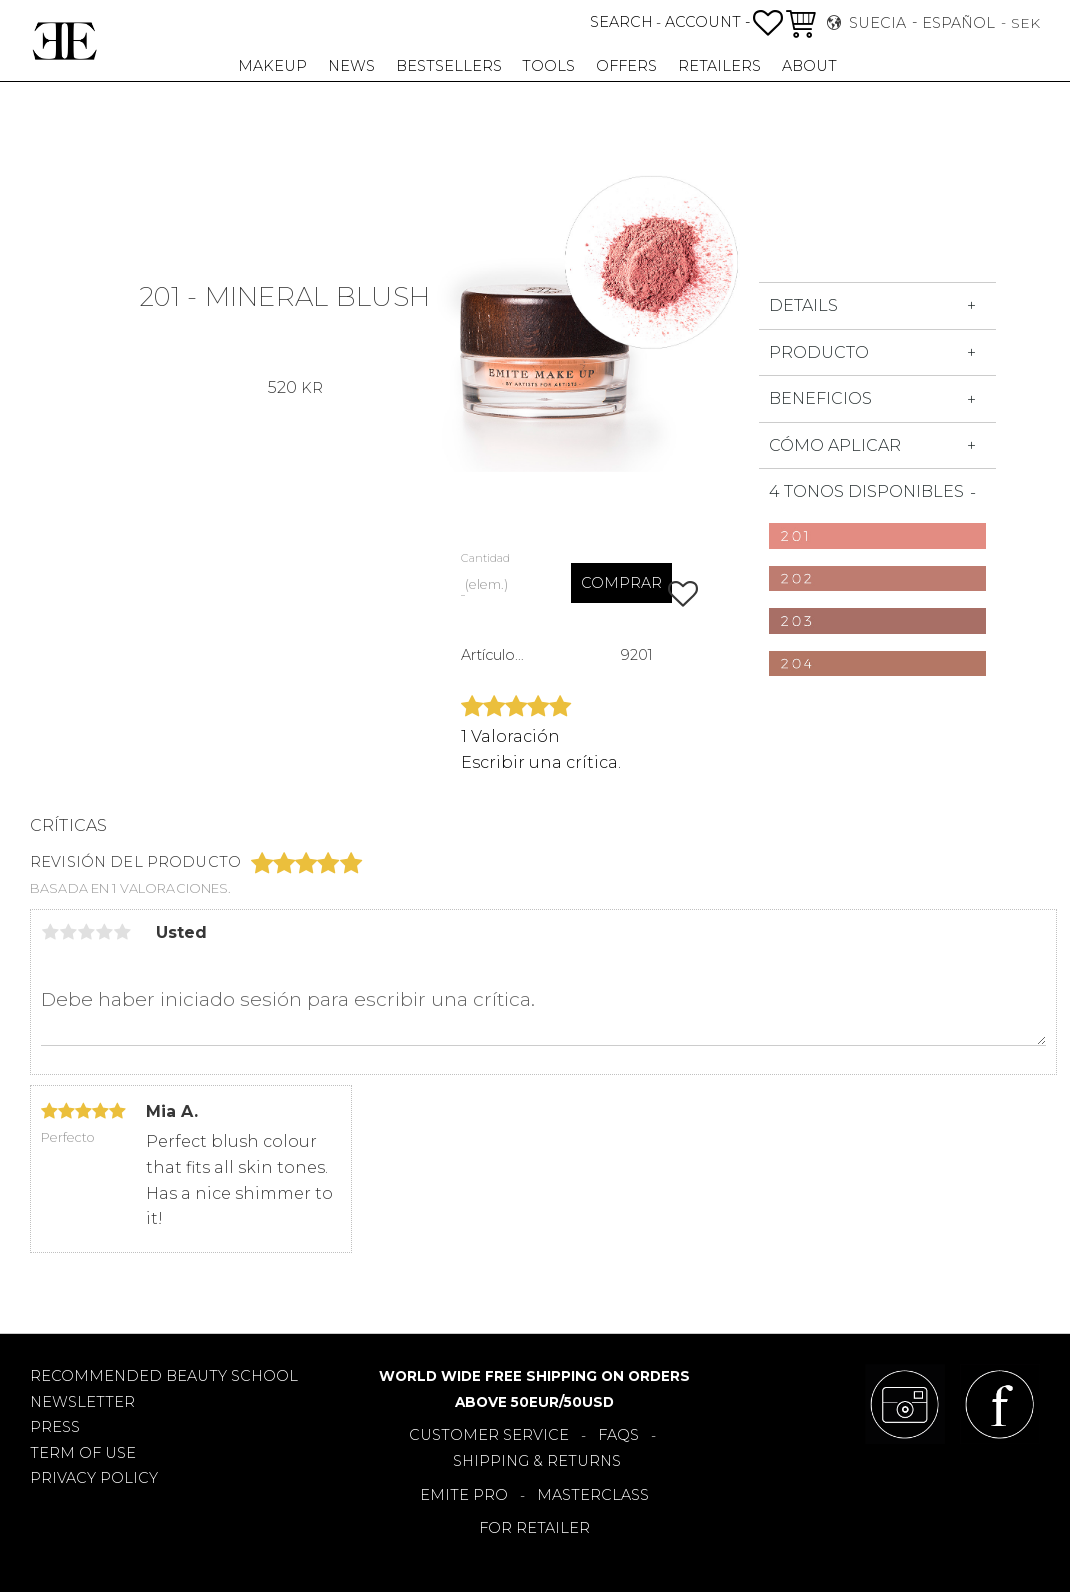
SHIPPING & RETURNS (537, 1461)
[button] (768, 23)
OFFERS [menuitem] (626, 66)
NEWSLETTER (82, 1402)
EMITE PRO (464, 1495)
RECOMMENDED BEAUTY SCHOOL (164, 1376)
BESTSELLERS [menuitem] (449, 66)
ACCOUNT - (707, 22)
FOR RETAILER (534, 1528)
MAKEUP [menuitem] (272, 66)
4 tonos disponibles (866, 491)
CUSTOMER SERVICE (489, 1435)
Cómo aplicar (835, 445)
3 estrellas (86, 932)
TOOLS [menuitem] (548, 66)
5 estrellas (122, 932)
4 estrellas (104, 932)
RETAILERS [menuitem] (719, 66)
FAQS (618, 1435)
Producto (819, 352)
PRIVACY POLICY (94, 1478)
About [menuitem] (809, 66)
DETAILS (803, 305)
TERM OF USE (83, 1453)
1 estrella (50, 932)
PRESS (55, 1427)
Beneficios (820, 398)
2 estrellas (68, 932)
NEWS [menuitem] (351, 66)
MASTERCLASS (593, 1495)
